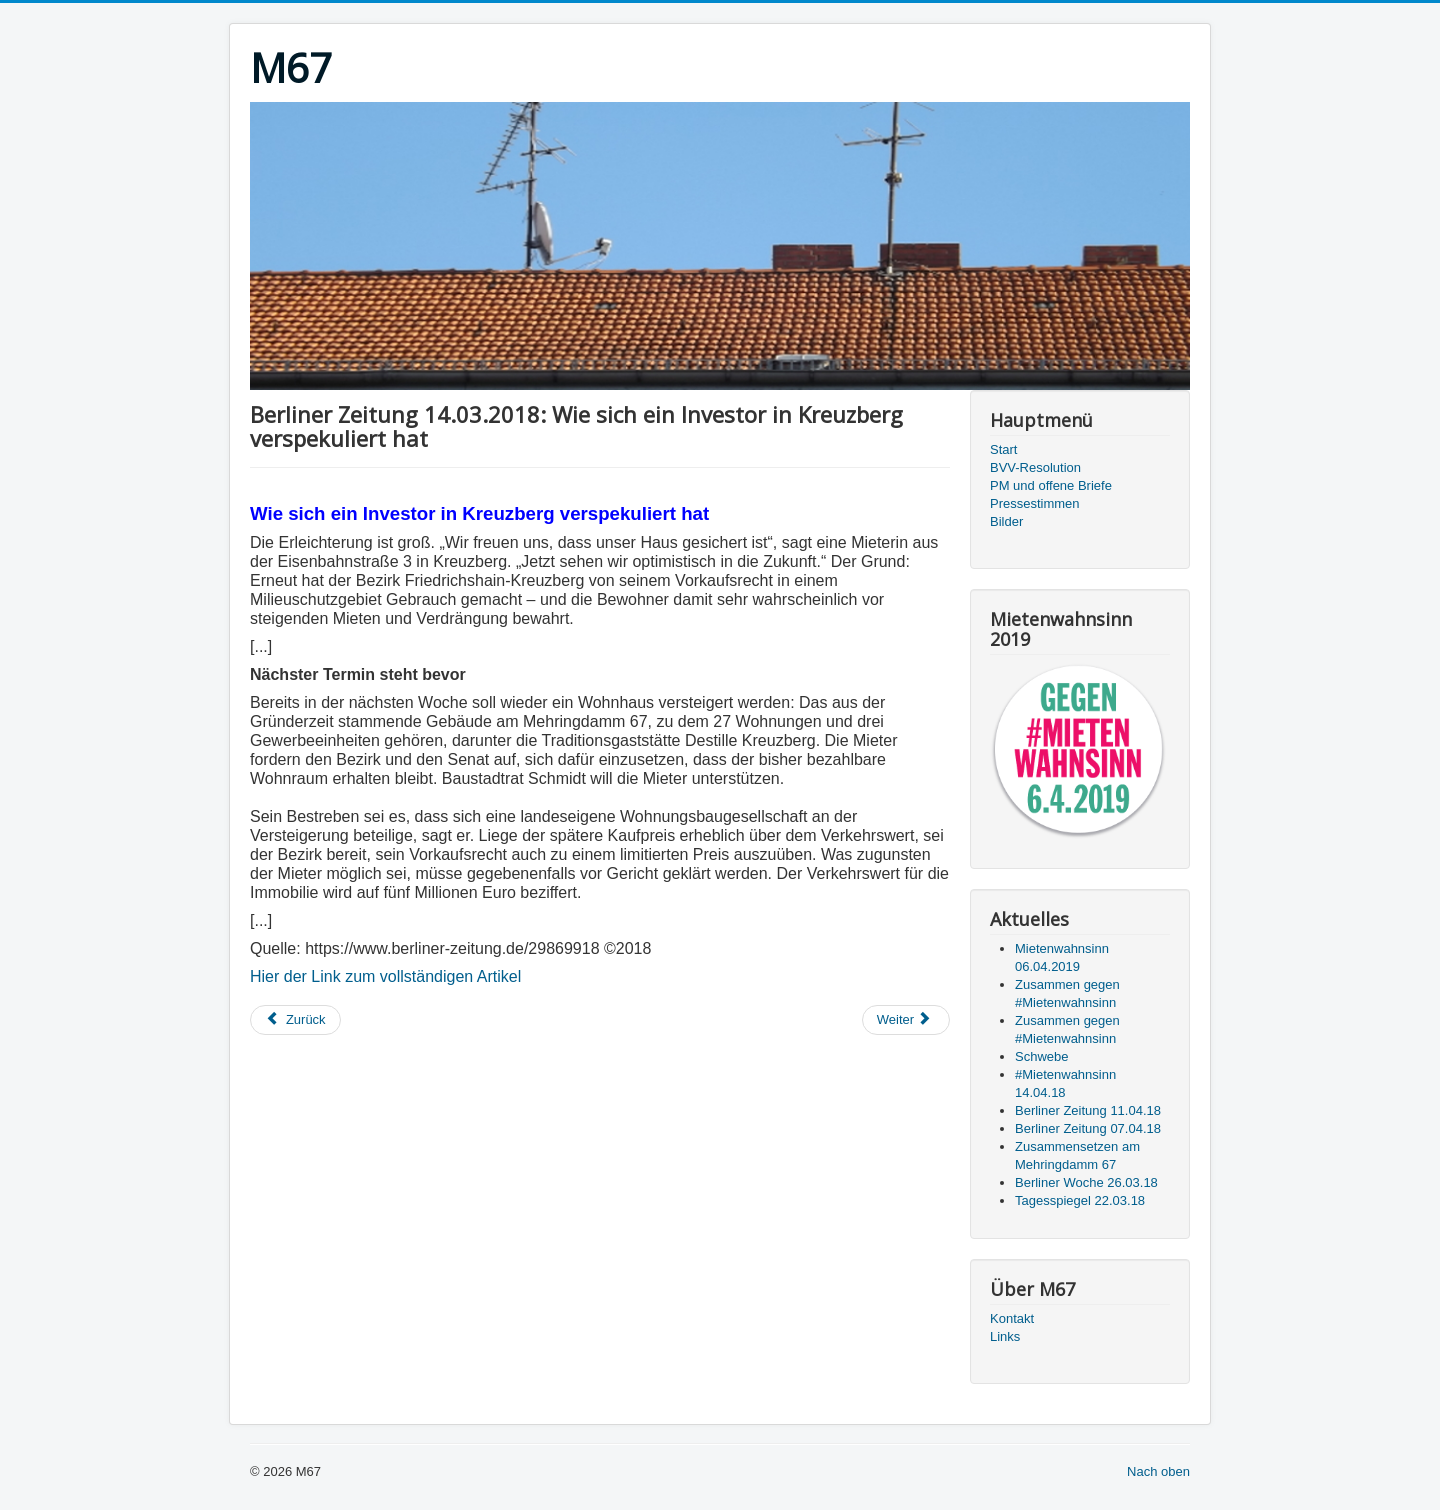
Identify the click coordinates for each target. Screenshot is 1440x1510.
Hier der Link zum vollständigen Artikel (385, 976)
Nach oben (1158, 1471)
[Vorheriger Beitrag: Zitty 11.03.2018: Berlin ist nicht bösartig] (295, 1020)
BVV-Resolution (1035, 467)
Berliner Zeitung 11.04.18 (1088, 1110)
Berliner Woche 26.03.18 (1086, 1182)
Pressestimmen (1035, 503)
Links (1005, 1336)
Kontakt (1012, 1318)
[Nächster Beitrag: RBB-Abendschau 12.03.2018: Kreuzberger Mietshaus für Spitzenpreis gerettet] (906, 1020)
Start (1003, 449)
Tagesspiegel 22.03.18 (1080, 1200)
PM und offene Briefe (1051, 485)
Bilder (1006, 521)
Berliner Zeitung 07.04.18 (1088, 1128)
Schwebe (1041, 1056)
